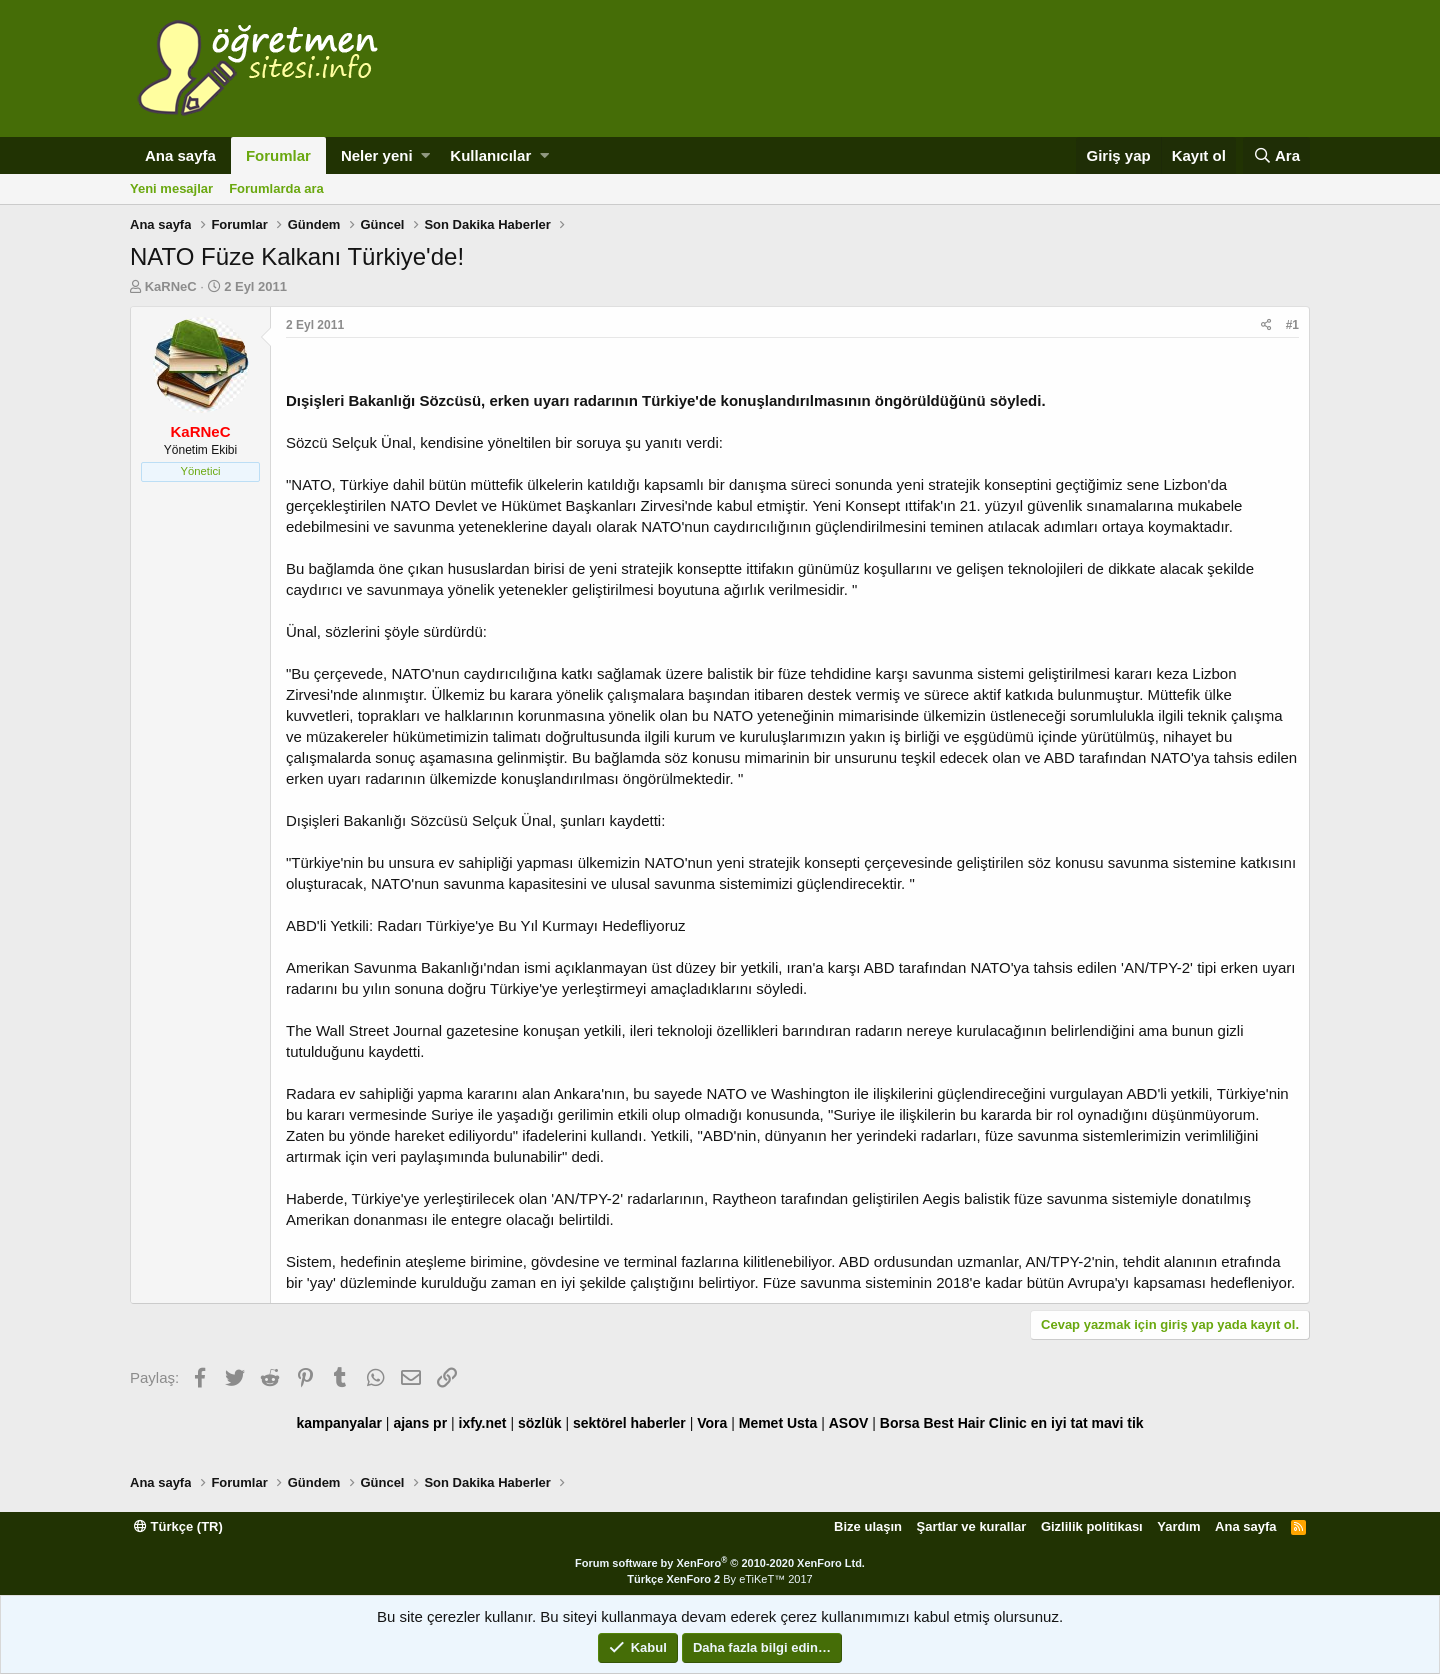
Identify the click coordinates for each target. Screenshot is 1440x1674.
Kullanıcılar (490, 155)
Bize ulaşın (868, 1526)
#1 (1292, 325)
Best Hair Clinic (974, 1423)
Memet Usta (778, 1423)
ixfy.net (483, 1423)
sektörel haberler (629, 1423)
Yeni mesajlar (171, 188)
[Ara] (1276, 155)
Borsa (900, 1423)
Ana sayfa (180, 155)
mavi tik (1117, 1423)
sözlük (540, 1423)
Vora (712, 1423)
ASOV (849, 1423)
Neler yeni (377, 155)
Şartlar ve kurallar (972, 1526)
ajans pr (420, 1423)
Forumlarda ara (276, 188)
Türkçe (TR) (178, 1526)
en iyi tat (1059, 1423)
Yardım (1178, 1526)
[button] (425, 155)
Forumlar (278, 155)
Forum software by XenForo (720, 1563)
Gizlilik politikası (1092, 1526)
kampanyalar (339, 1423)
